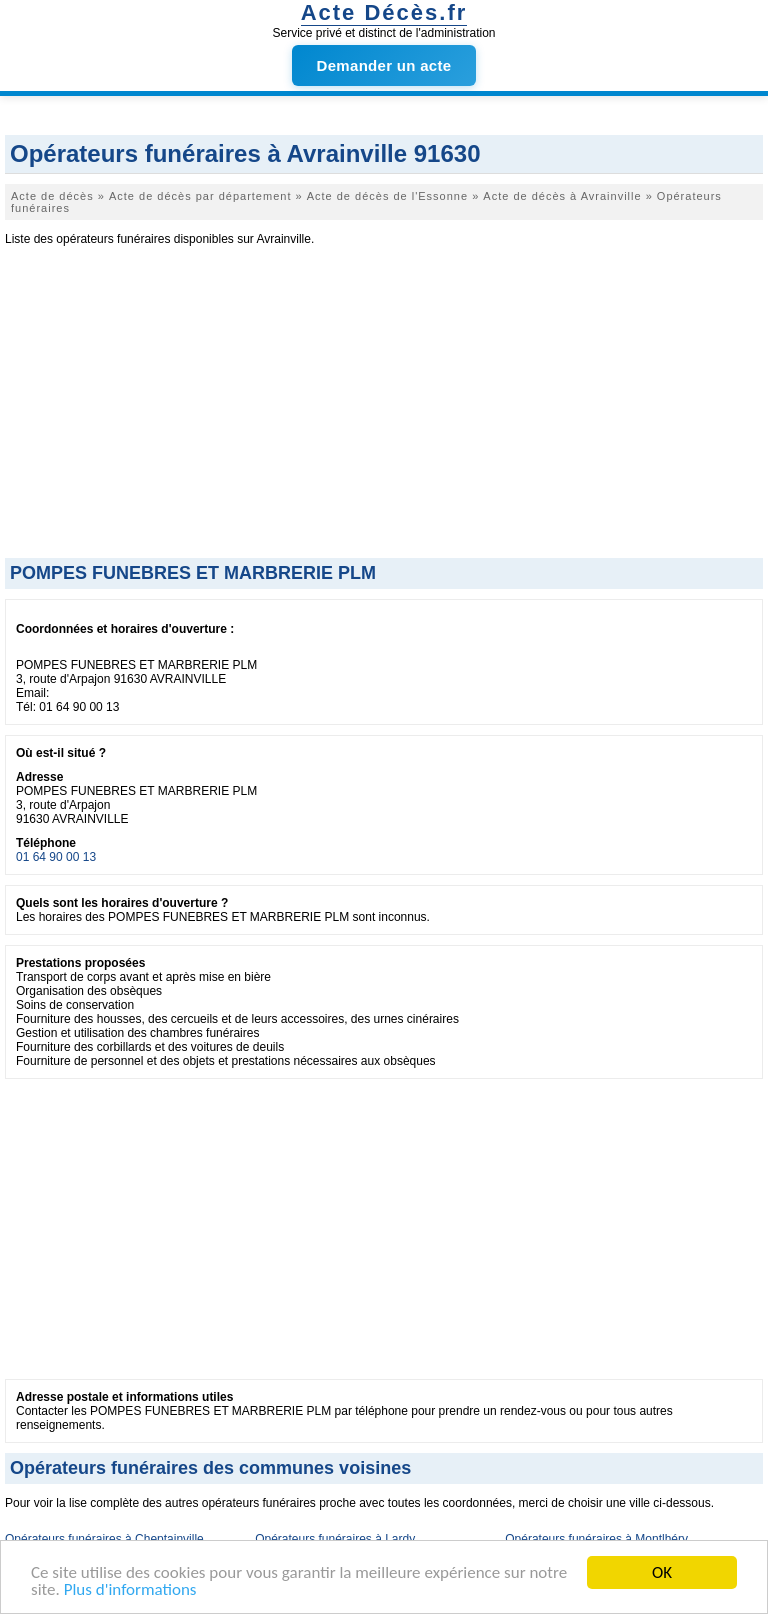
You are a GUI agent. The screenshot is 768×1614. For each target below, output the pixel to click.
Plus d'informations (130, 1590)
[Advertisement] (384, 408)
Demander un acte (384, 65)
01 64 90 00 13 (56, 857)
